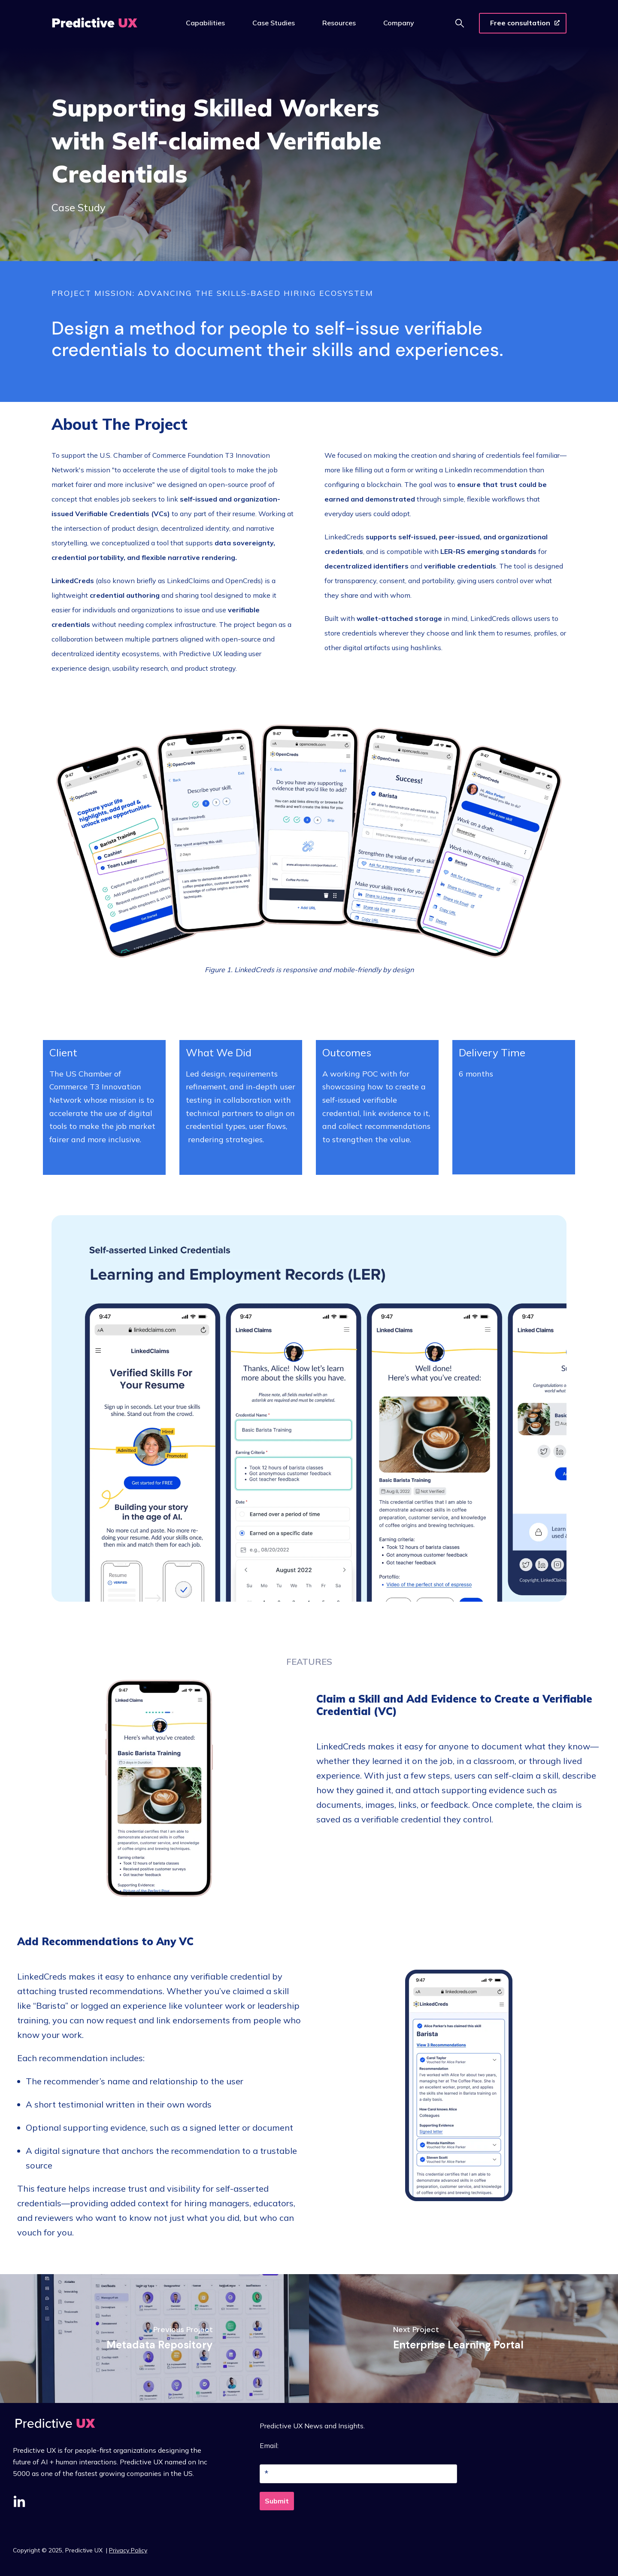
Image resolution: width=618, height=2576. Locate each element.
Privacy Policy (128, 2550)
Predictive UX (84, 2550)
